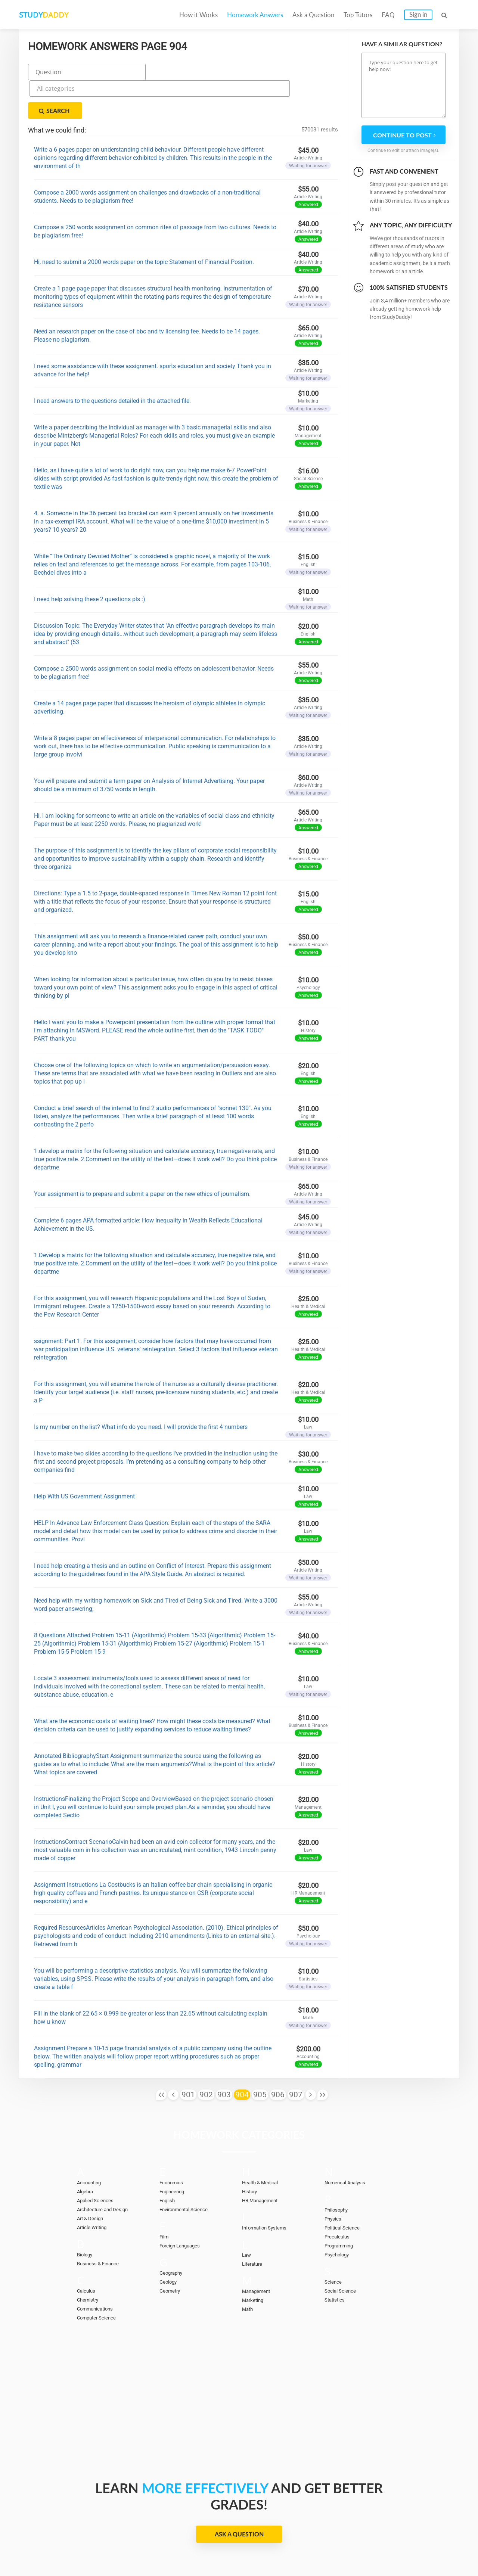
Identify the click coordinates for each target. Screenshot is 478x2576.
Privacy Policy (301, 2546)
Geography (172, 2234)
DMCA (342, 2546)
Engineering (174, 2153)
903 (224, 2056)
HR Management (262, 2162)
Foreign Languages (183, 2207)
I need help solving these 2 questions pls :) (89, 561)
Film (164, 2198)
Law (247, 2216)
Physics (334, 2180)
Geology (169, 2243)
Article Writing (94, 2189)
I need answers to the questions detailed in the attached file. (112, 362)
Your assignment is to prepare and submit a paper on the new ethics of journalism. (142, 1155)
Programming (341, 2207)
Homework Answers (255, 15)
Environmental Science (188, 2171)
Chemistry (89, 2261)
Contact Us (255, 2546)
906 (278, 2056)
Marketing (254, 2262)
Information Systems (268, 2189)
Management (258, 2253)
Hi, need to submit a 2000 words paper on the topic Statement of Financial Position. (144, 223)
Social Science (343, 2252)
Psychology (339, 2216)
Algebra (86, 2153)
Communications (98, 2270)
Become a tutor (182, 2546)
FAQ (388, 15)
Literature (254, 2225)
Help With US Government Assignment (84, 1458)
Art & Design (92, 2180)
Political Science (345, 2189)
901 (188, 2056)
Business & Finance (101, 2225)
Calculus (88, 2252)
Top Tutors (358, 15)
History (251, 2153)
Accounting (91, 2144)
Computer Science (100, 2279)
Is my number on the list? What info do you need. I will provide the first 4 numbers (141, 1388)
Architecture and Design (107, 2171)
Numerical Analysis (349, 2144)
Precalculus (339, 2198)
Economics (173, 2144)
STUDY (58, 15)
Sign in (418, 14)
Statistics (336, 2261)
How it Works (198, 15)
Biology (86, 2216)
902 (206, 2056)
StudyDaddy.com (257, 2557)
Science (334, 2243)
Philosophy (338, 2171)
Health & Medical (263, 2144)
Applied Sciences (98, 2162)
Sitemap (423, 2546)
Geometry (171, 2252)
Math (248, 2271)
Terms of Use (381, 2546)
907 (295, 2056)
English (168, 2162)
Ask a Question (313, 15)
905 (260, 2056)
